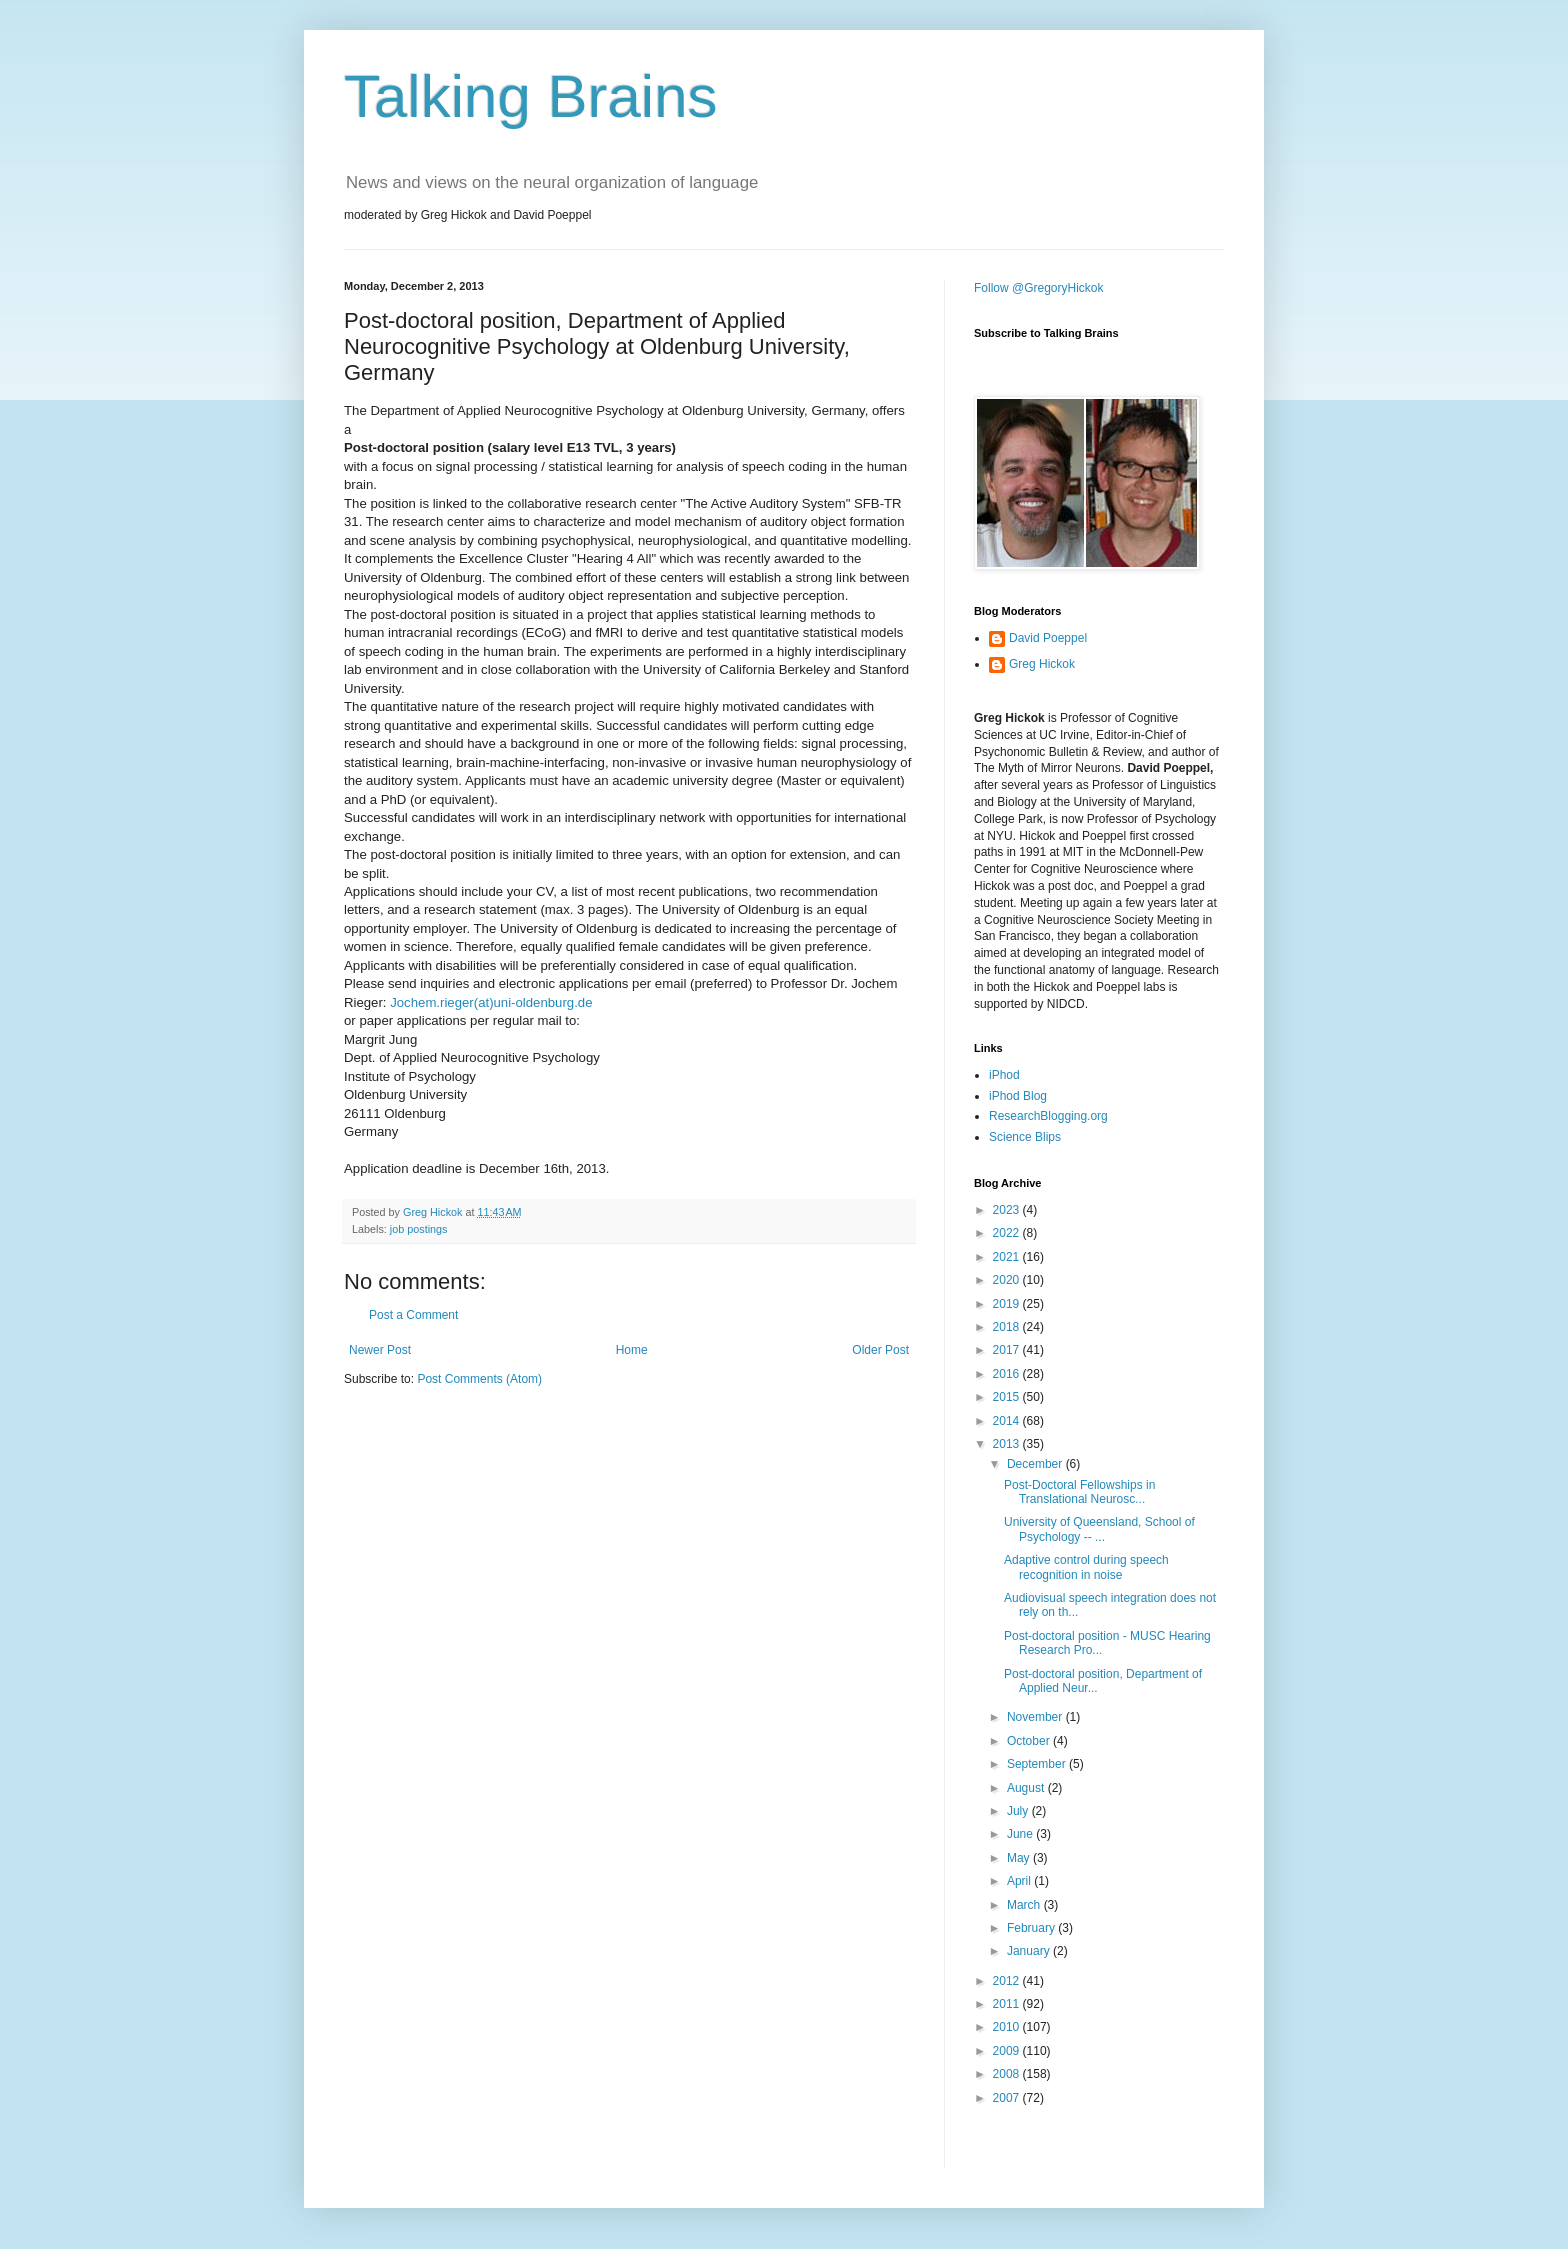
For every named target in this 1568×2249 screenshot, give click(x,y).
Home (632, 1350)
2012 (1008, 1981)
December (1036, 1464)
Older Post (880, 1350)
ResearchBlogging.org (1048, 1116)
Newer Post (380, 1350)
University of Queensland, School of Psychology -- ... (1099, 1529)
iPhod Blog (1018, 1096)
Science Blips (1025, 1137)
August (1027, 1788)
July (1019, 1811)
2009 (1008, 2051)
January (1030, 1951)
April (1020, 1881)
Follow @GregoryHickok (1039, 288)
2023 (1008, 1210)
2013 (1008, 1444)
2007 (1008, 2098)
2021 (1008, 1257)
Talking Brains (531, 96)
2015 (1008, 1397)
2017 (1008, 1350)
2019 (1008, 1304)
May (1020, 1858)
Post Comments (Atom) (479, 1379)
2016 (1008, 1374)
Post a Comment (413, 1315)
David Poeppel (1048, 638)
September (1038, 1764)
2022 (1008, 1233)
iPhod (1004, 1075)
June (1021, 1834)
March (1025, 1905)
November (1036, 1717)
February (1032, 1928)
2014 (1008, 1421)
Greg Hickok (1042, 664)
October (1030, 1741)
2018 (1008, 1327)
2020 (1008, 1280)
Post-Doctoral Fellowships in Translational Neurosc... (1079, 1492)
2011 (1008, 2004)
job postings (419, 1229)
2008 (1008, 2074)
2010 (1008, 2027)
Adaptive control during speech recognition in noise (1086, 1567)
